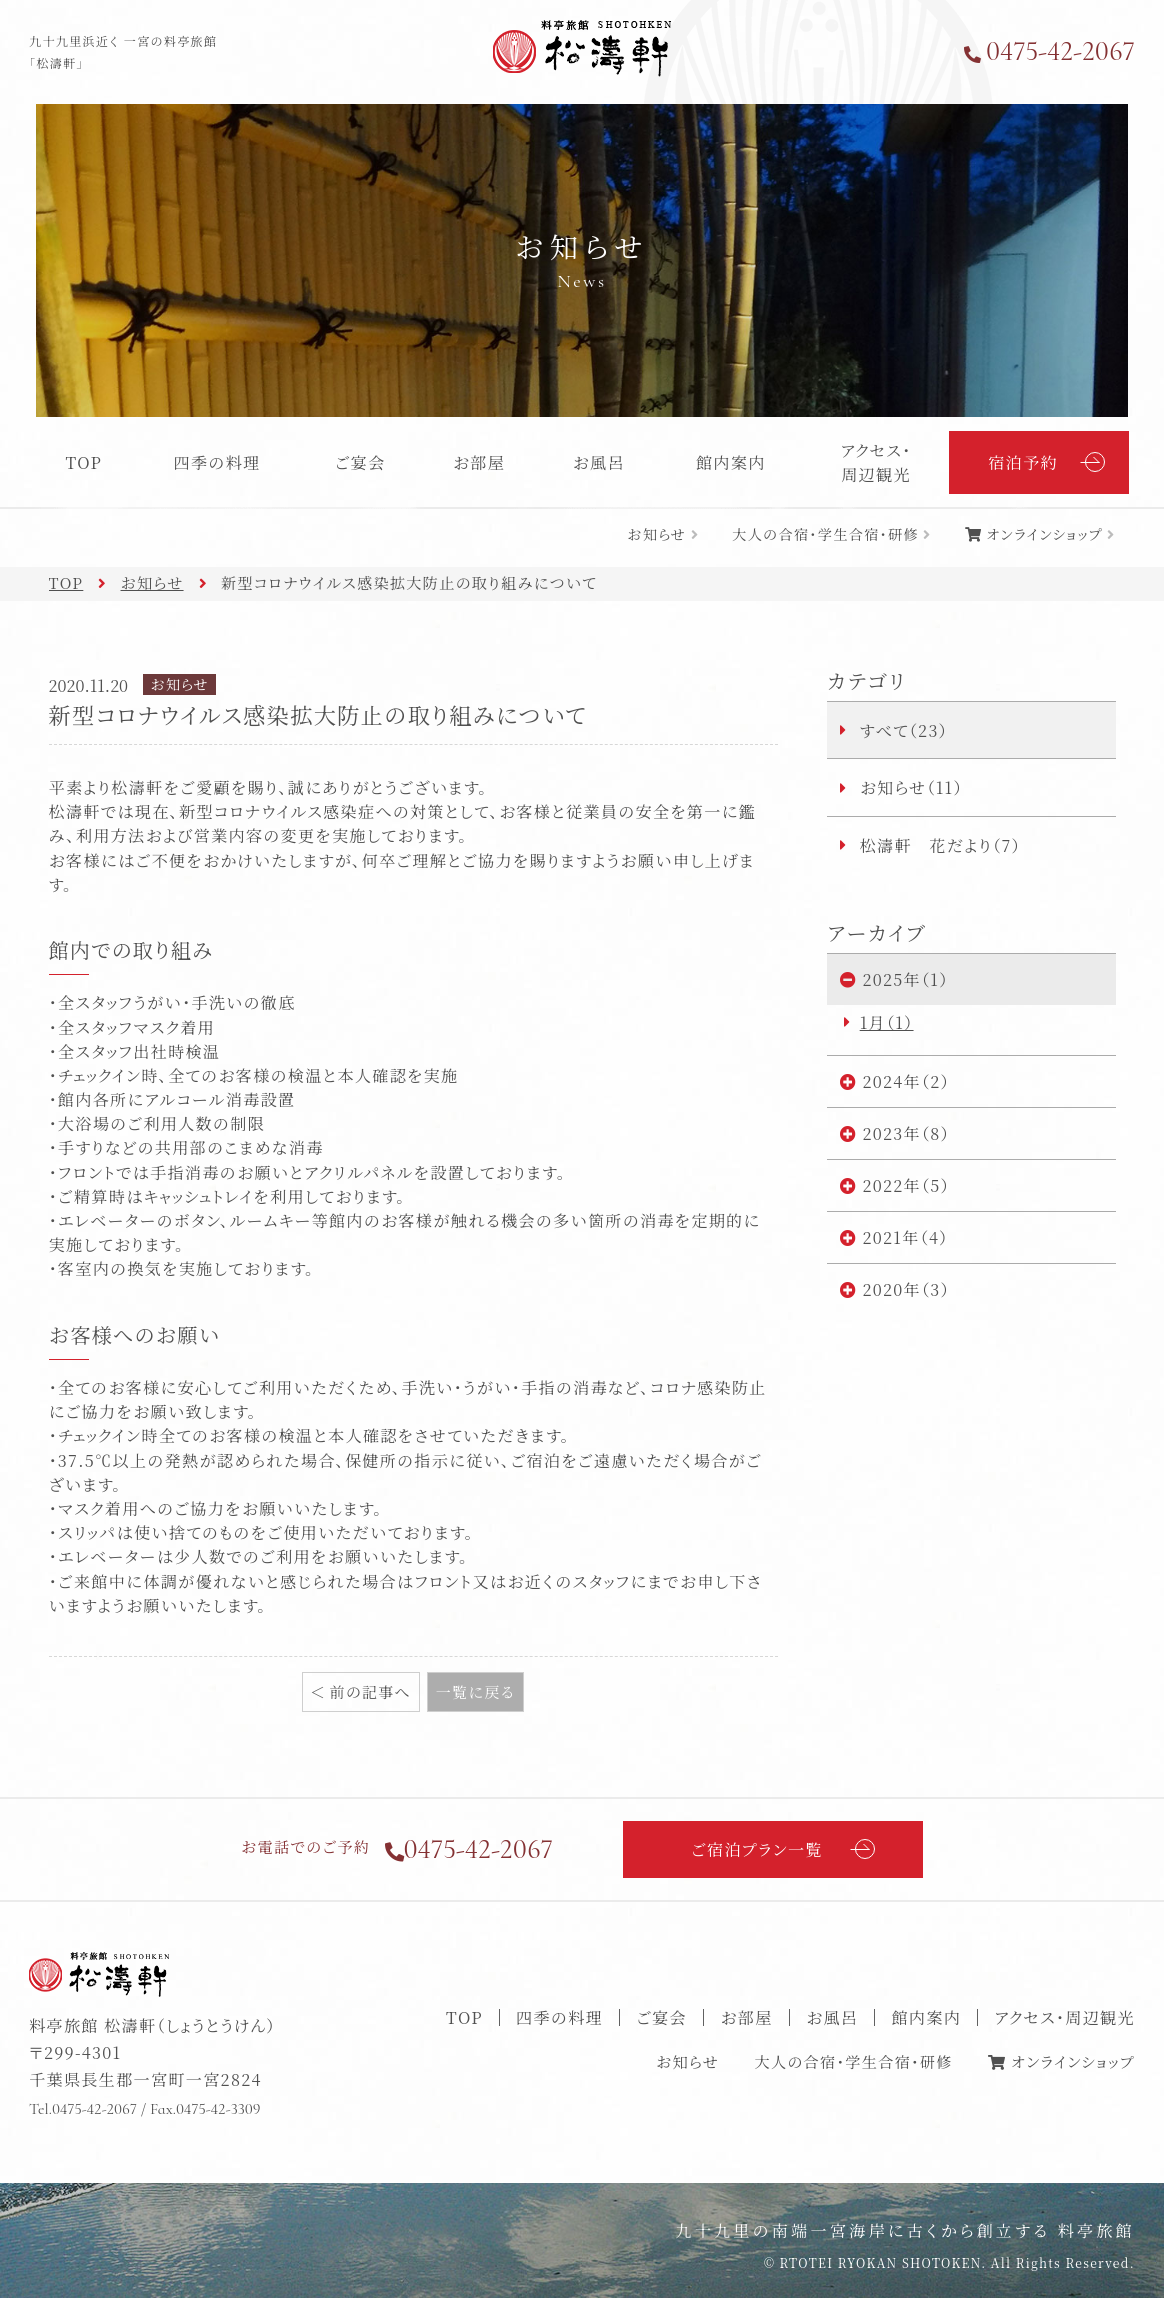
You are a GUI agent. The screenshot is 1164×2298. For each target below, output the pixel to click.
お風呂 (599, 462)
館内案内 (731, 462)
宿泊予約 (1023, 462)
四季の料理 (217, 462)
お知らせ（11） (911, 787)
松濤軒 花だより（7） (940, 845)
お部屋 (479, 462)
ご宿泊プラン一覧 (757, 1849)
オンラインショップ (1044, 534)
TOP (83, 462)
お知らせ (656, 534)
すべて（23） (904, 730)
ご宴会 (360, 462)
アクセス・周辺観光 (876, 462)
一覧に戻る (475, 1691)
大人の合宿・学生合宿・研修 (825, 534)
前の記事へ (370, 1691)
